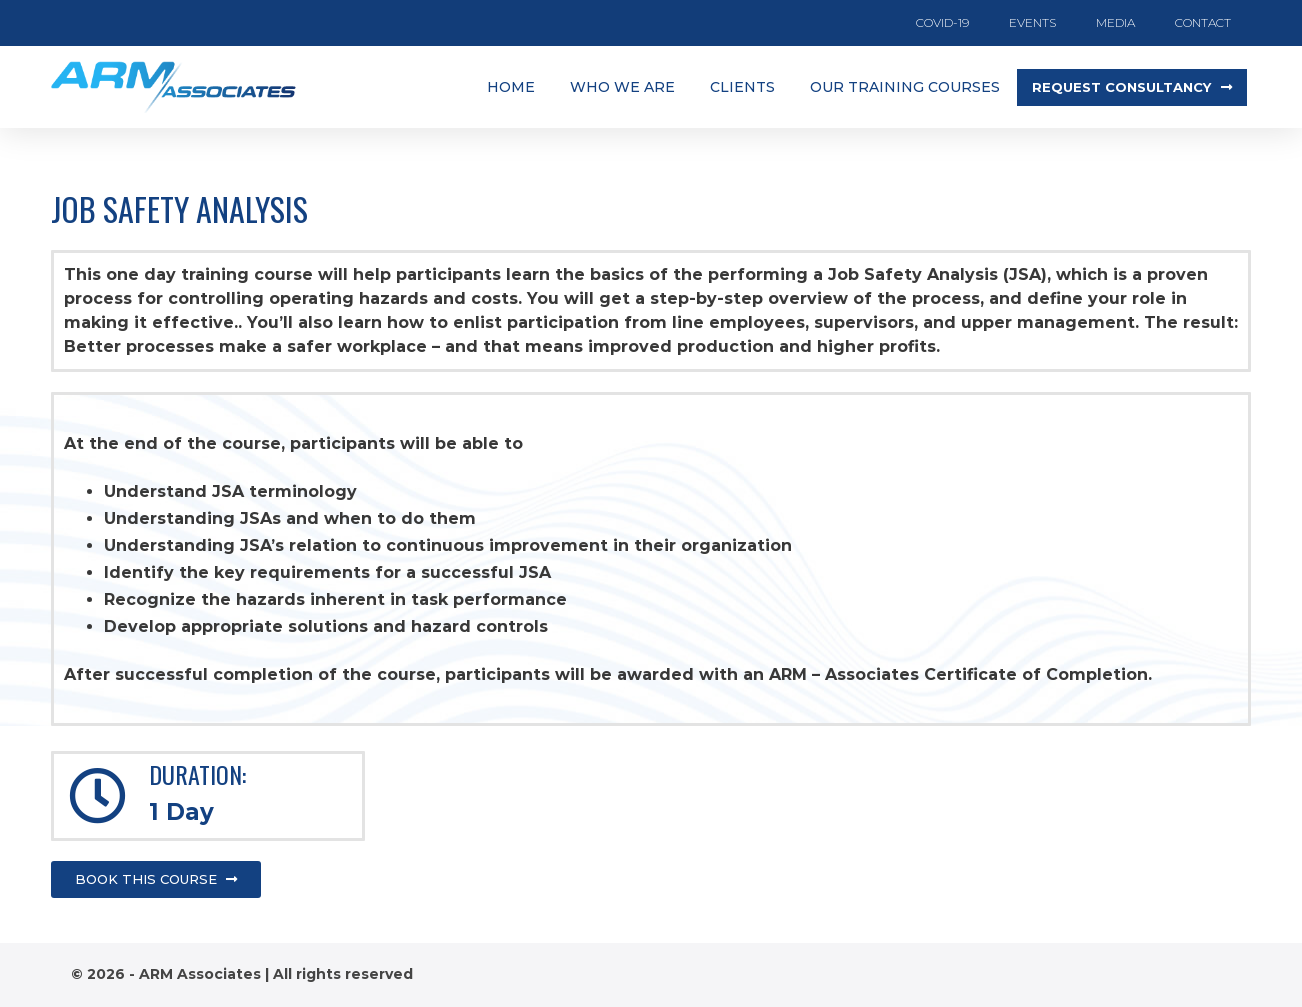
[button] (1132, 87)
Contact (1203, 22)
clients (742, 87)
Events (1032, 22)
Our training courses (905, 87)
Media (1115, 22)
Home (511, 87)
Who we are (622, 87)
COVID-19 (942, 22)
